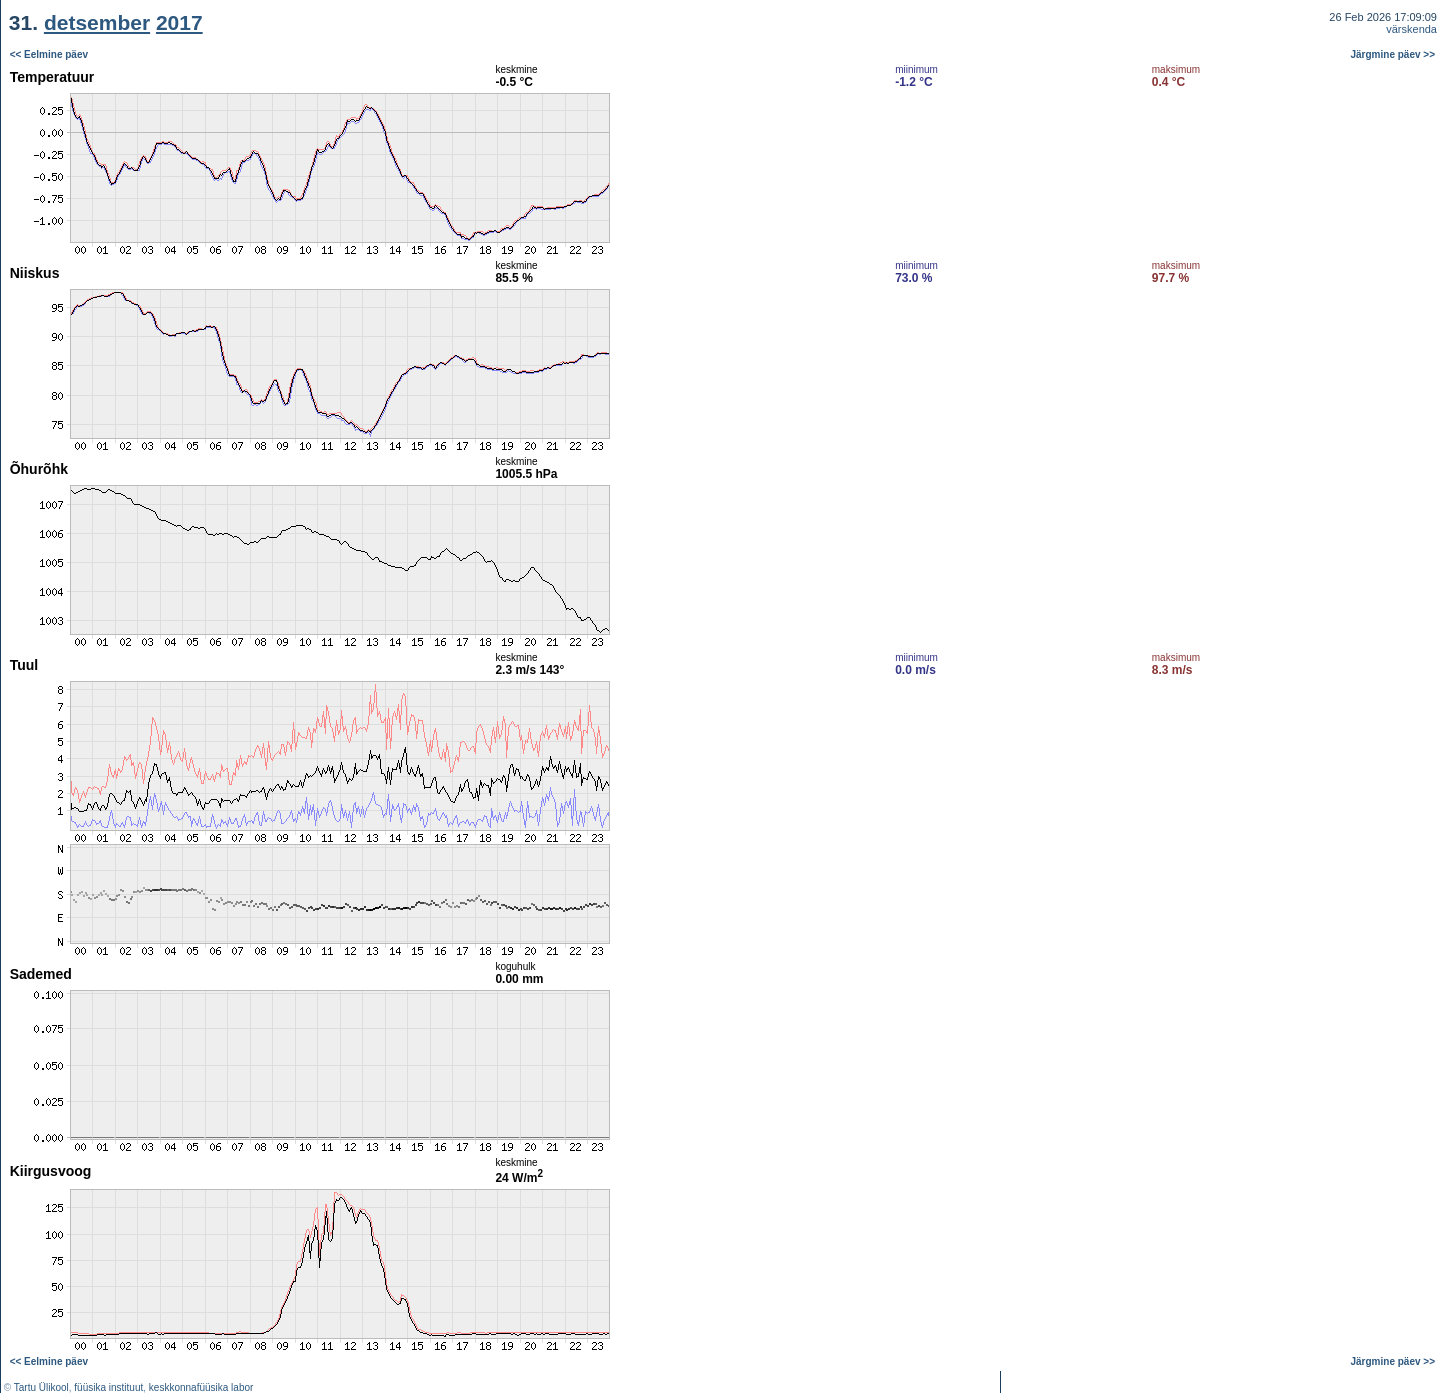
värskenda (1411, 29)
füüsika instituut (108, 1387)
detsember (97, 22)
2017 (179, 22)
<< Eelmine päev (49, 54)
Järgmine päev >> (1393, 54)
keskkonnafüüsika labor (201, 1387)
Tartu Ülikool (41, 1387)
